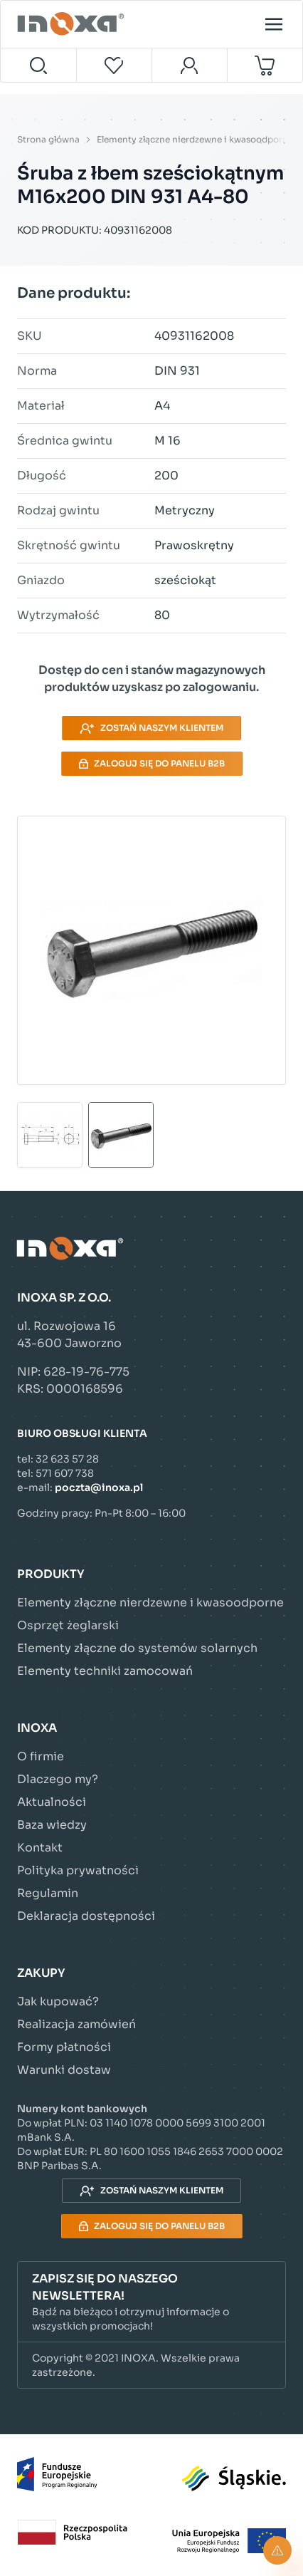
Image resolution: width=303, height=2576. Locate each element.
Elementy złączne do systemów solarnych (137, 1648)
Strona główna (48, 139)
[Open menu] (273, 24)
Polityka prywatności (78, 1870)
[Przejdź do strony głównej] (72, 24)
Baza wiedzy (52, 1824)
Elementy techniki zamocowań (105, 1670)
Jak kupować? (58, 2001)
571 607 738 (65, 1473)
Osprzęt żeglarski (68, 1625)
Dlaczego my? (57, 1779)
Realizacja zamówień (76, 2024)
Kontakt (40, 1847)
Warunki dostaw (64, 2069)
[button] (151, 2302)
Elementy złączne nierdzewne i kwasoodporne (195, 139)
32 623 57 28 (67, 1459)
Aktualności (51, 1802)
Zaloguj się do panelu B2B (152, 763)
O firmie (40, 1756)
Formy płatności (64, 2047)
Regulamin (47, 1893)
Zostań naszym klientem (151, 728)
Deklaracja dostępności (86, 1915)
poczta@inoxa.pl (99, 1487)
